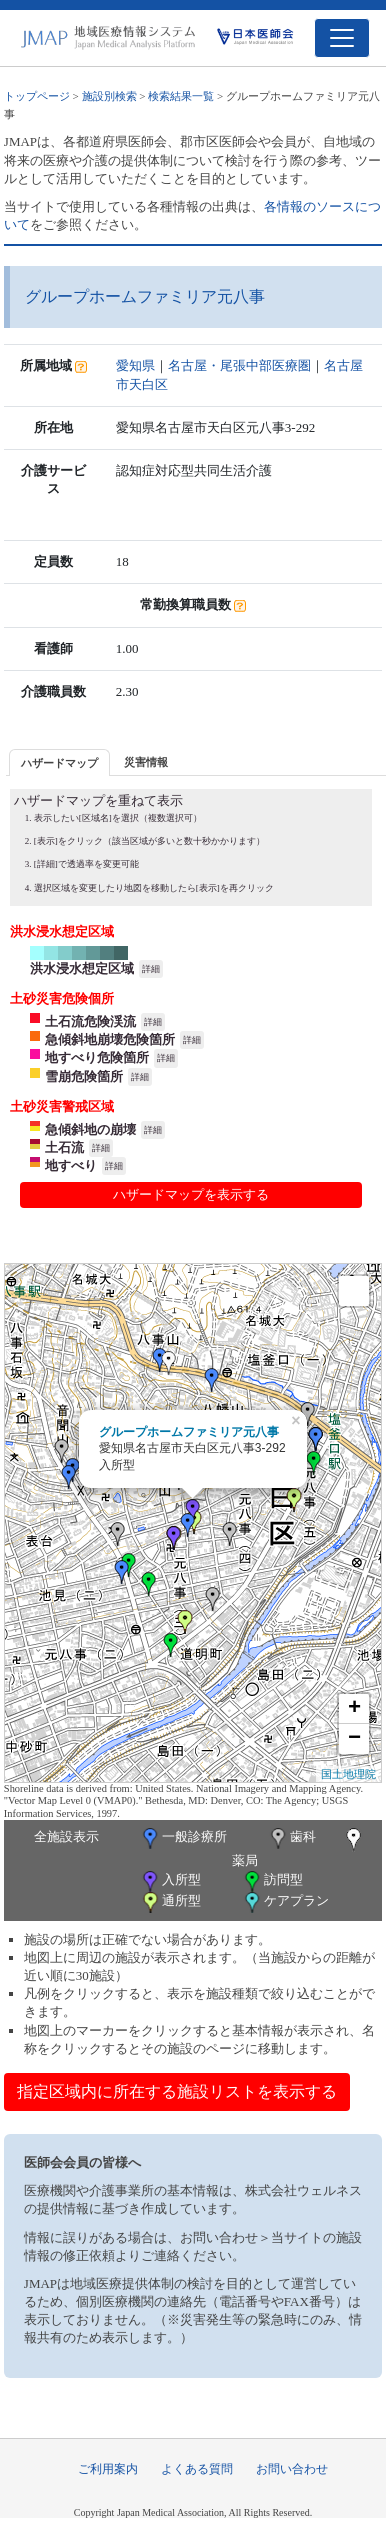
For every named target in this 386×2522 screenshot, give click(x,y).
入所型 (170, 1881)
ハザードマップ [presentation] (59, 763)
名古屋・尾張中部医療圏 (239, 365)
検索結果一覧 (181, 96)
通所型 (170, 1902)
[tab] (59, 762)
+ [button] (354, 1709)
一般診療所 (183, 1838)
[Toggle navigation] (342, 38)
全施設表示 (66, 1836)
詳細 (151, 969)
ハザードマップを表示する (191, 1194)
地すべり (71, 1165)
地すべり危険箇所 (97, 1057)
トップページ (37, 96)
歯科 (291, 1838)
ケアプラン (285, 1902)
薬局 (299, 1848)
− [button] (354, 1739)
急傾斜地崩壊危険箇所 (110, 1039)
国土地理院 (348, 1774)
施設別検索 (109, 96)
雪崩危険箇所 (84, 1076)
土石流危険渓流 (90, 1021)
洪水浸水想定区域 (82, 968)
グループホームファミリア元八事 (189, 1432)
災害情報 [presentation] (146, 762)
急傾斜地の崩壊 (90, 1129)
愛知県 (135, 365)
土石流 (64, 1147)
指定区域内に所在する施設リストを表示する (177, 2091)
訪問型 (272, 1881)
